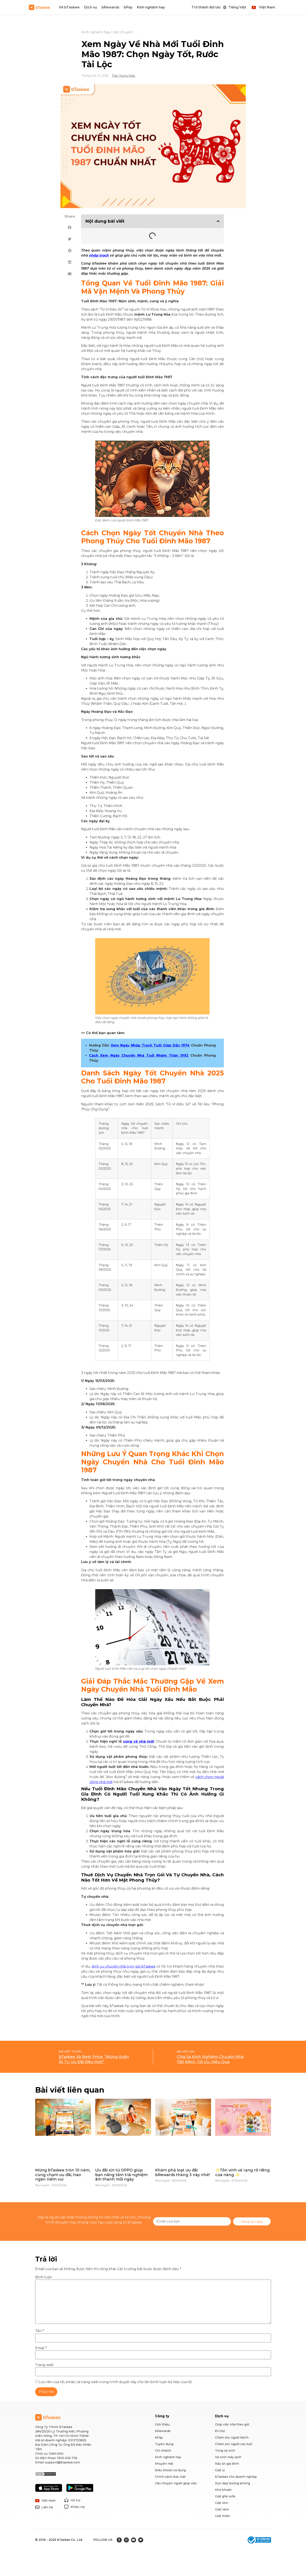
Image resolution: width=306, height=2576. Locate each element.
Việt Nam (267, 7)
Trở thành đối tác (206, 7)
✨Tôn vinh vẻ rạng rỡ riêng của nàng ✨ (242, 2172)
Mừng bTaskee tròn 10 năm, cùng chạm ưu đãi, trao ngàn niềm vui (62, 2175)
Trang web (44, 2365)
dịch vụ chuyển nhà (109, 1966)
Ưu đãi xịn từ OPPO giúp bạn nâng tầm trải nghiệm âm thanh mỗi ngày (121, 2175)
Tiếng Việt (237, 7)
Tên (39, 2331)
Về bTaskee (69, 7)
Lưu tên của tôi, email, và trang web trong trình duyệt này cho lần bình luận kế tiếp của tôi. (115, 2382)
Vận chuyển (123, 32)
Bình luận (43, 2277)
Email (41, 2348)
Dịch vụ (90, 7)
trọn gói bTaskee (140, 1966)
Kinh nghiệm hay (151, 7)
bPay (128, 7)
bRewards (110, 7)
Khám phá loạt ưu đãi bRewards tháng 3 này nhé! (182, 2172)
